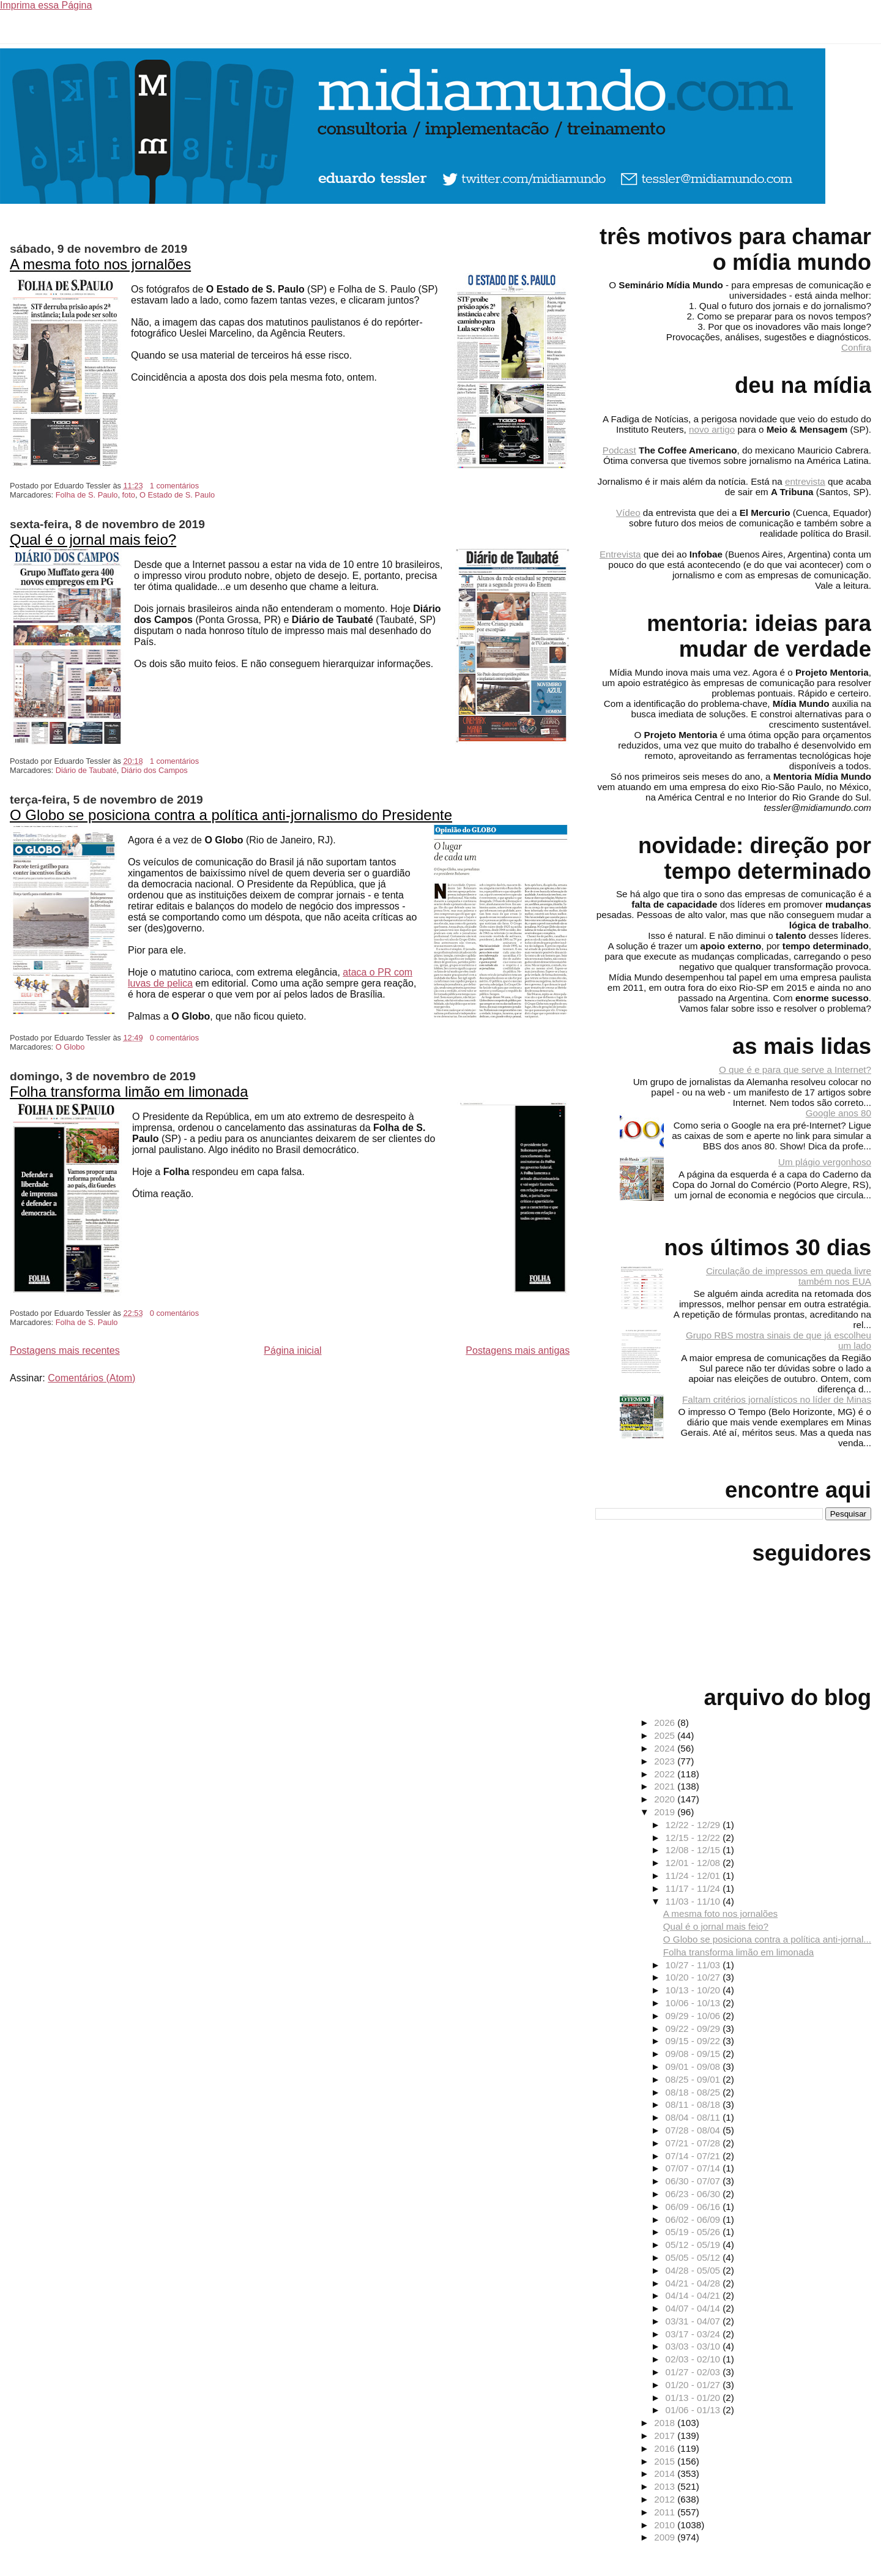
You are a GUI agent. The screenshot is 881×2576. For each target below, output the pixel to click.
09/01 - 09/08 (694, 2066)
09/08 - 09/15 (694, 2053)
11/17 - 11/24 (694, 1888)
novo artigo (712, 429)
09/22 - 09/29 (694, 2028)
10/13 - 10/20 (694, 1990)
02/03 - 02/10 (694, 2359)
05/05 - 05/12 (694, 2257)
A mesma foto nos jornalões (100, 264)
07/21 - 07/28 (694, 2143)
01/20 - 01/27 (694, 2385)
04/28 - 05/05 (694, 2270)
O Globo (70, 1046)
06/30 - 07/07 (694, 2181)
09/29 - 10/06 (694, 2015)
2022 (665, 1774)
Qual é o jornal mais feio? (93, 539)
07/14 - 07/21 (694, 2156)
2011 (665, 2512)
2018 (665, 2422)
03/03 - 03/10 (694, 2346)
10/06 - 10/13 (694, 2003)
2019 (665, 1812)
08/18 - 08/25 (694, 2092)
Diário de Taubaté (86, 770)
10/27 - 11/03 (694, 1965)
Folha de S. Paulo (87, 494)
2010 (665, 2525)
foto (128, 494)
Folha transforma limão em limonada (129, 1091)
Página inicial (292, 1350)
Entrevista (620, 554)
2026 (665, 1722)
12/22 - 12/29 (694, 1825)
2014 (665, 2473)
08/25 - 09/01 (694, 2079)
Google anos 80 (838, 1113)
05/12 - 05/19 (694, 2244)
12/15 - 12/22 (694, 1837)
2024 (665, 1748)
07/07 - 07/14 (694, 2168)
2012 (665, 2499)
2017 (665, 2435)
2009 (665, 2537)
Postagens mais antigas (518, 1350)
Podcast (619, 450)
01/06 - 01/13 (694, 2410)
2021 (665, 1786)
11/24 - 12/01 (694, 1875)
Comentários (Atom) (91, 1378)
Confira (856, 347)
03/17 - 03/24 (694, 2334)
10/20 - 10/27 (694, 1977)
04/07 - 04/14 (694, 2308)
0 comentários (174, 1037)
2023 (665, 1761)
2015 (665, 2461)
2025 (665, 1735)
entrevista (805, 481)
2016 (665, 2448)
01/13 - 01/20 (694, 2397)
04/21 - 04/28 (694, 2283)
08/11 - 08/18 (694, 2104)
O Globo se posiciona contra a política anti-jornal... (767, 1939)
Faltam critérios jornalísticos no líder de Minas (776, 1399)
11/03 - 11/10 (694, 1901)
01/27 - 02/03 (694, 2372)
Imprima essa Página (46, 5)
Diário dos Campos (154, 770)
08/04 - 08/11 (694, 2117)
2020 (665, 1799)
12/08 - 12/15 (694, 1850)
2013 (665, 2486)
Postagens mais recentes (65, 1350)
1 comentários (174, 485)
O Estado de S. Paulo (177, 494)
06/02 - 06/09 (694, 2219)
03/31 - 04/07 (694, 2321)
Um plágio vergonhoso (824, 1162)
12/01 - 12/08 (694, 1862)
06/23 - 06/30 (694, 2194)
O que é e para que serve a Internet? (795, 1069)
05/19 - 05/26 (694, 2232)
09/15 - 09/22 (694, 2041)
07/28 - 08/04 (694, 2130)
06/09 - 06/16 (694, 2206)
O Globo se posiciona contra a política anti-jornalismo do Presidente (231, 815)
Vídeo (628, 512)
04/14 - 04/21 (694, 2295)
